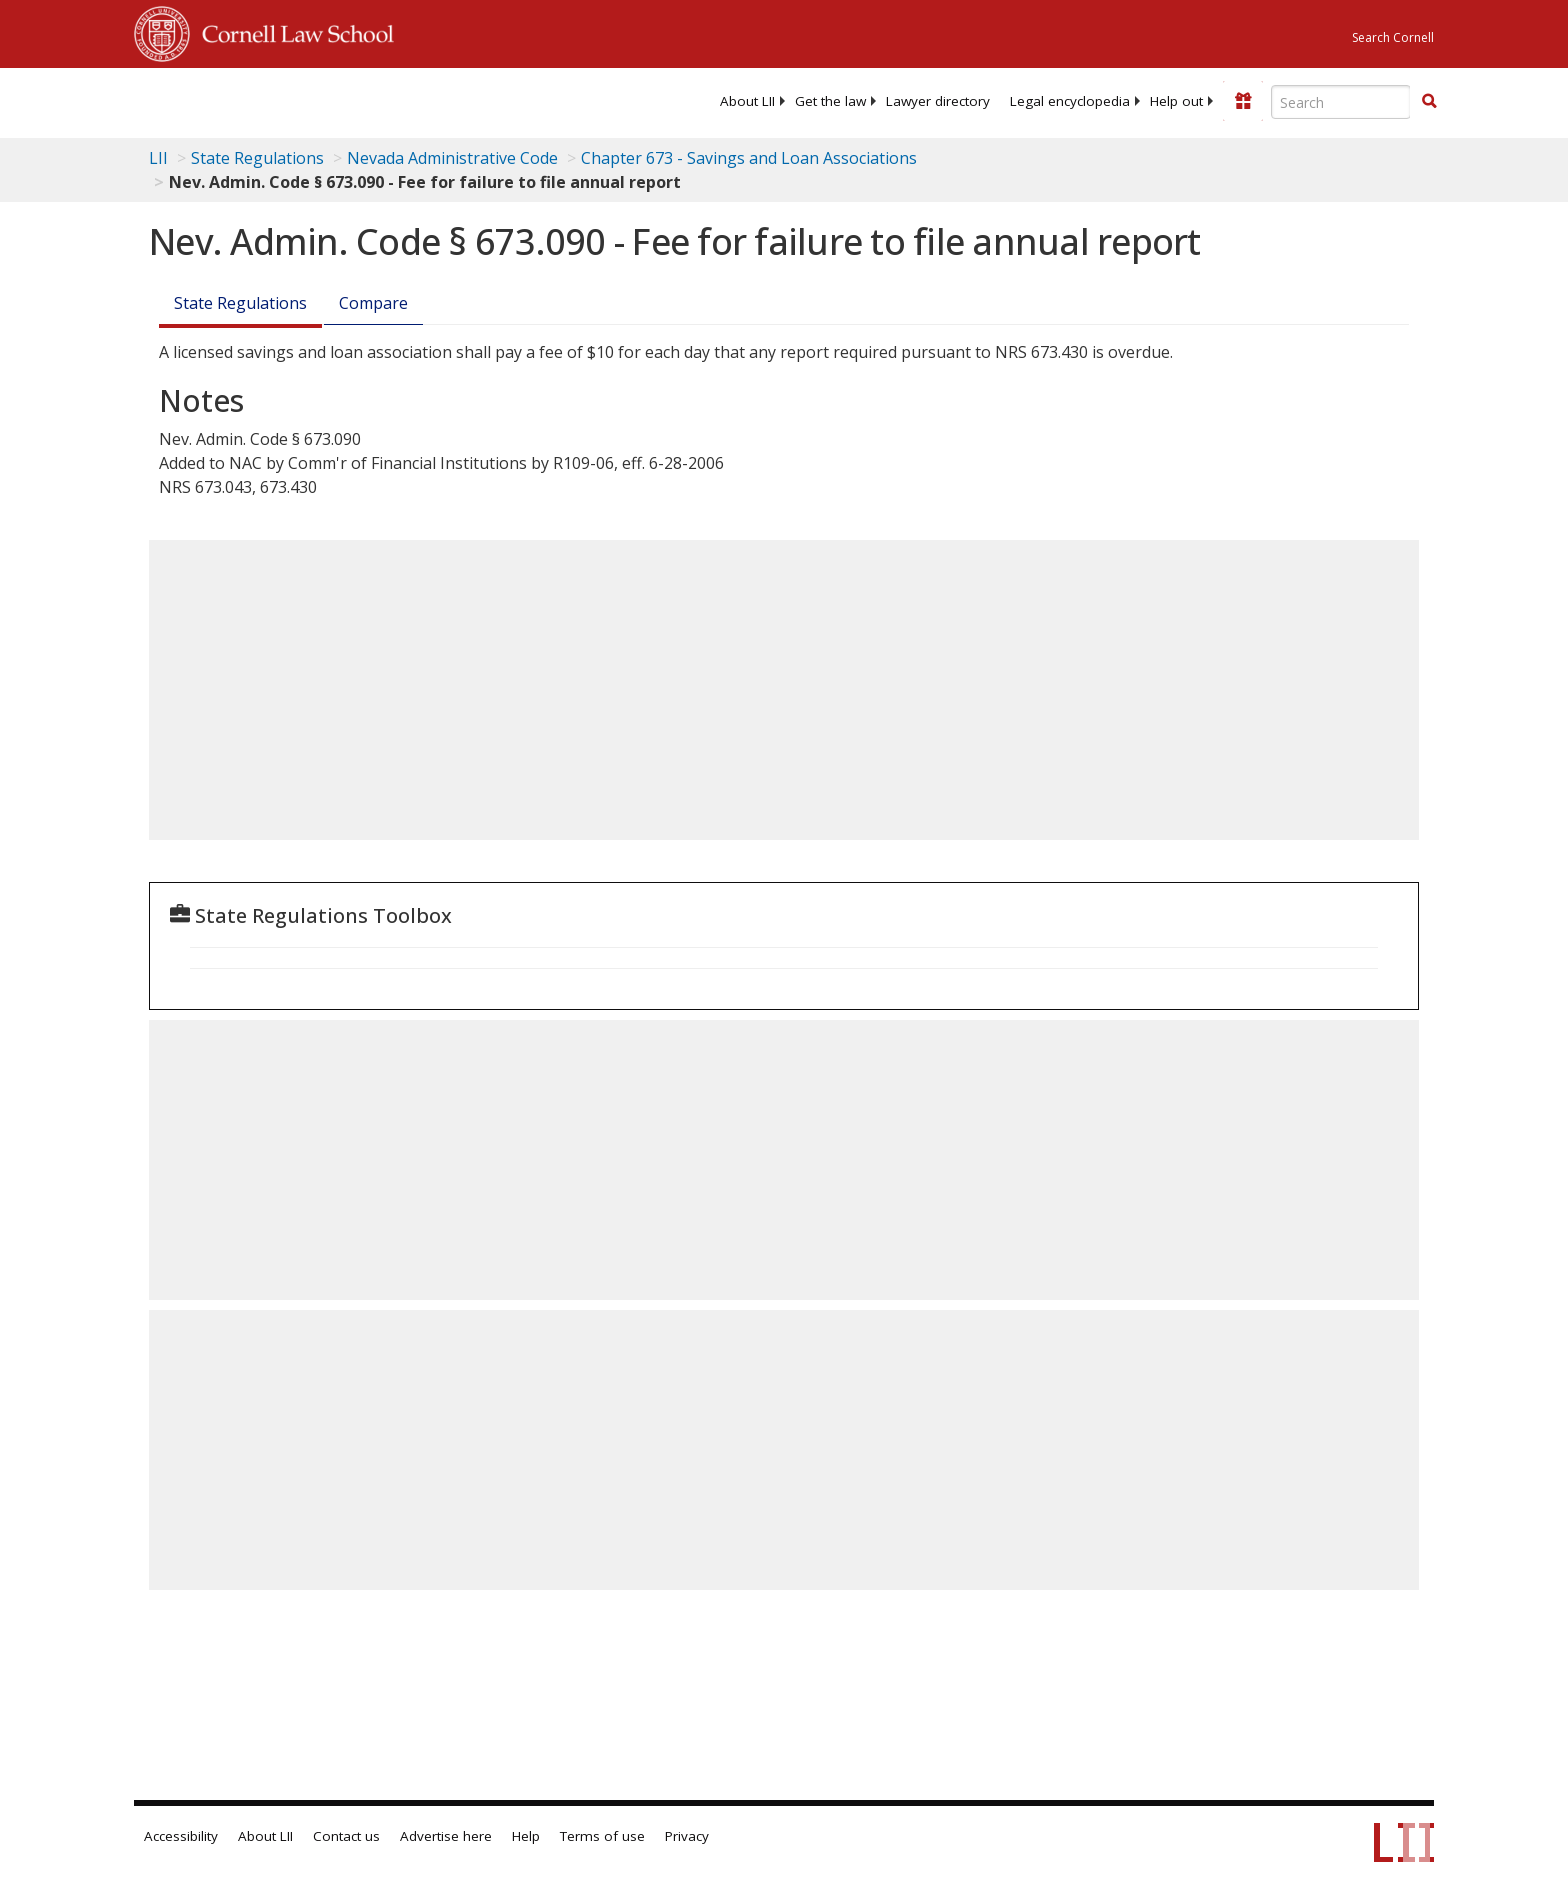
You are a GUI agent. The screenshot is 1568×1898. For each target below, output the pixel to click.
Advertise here (446, 1836)
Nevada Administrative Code (452, 158)
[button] (1429, 101)
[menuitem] (747, 101)
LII (158, 158)
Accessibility (181, 1836)
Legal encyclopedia (1070, 101)
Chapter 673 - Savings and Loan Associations (749, 158)
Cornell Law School (292, 31)
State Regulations (257, 158)
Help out (1176, 101)
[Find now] (1429, 102)
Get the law (830, 101)
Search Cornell (1393, 37)
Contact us (346, 1836)
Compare (373, 303)
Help (526, 1836)
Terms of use (602, 1836)
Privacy (687, 1836)
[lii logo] (359, 100)
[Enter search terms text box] (1341, 102)
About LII (747, 101)
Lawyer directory (938, 101)
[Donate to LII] (1243, 101)
